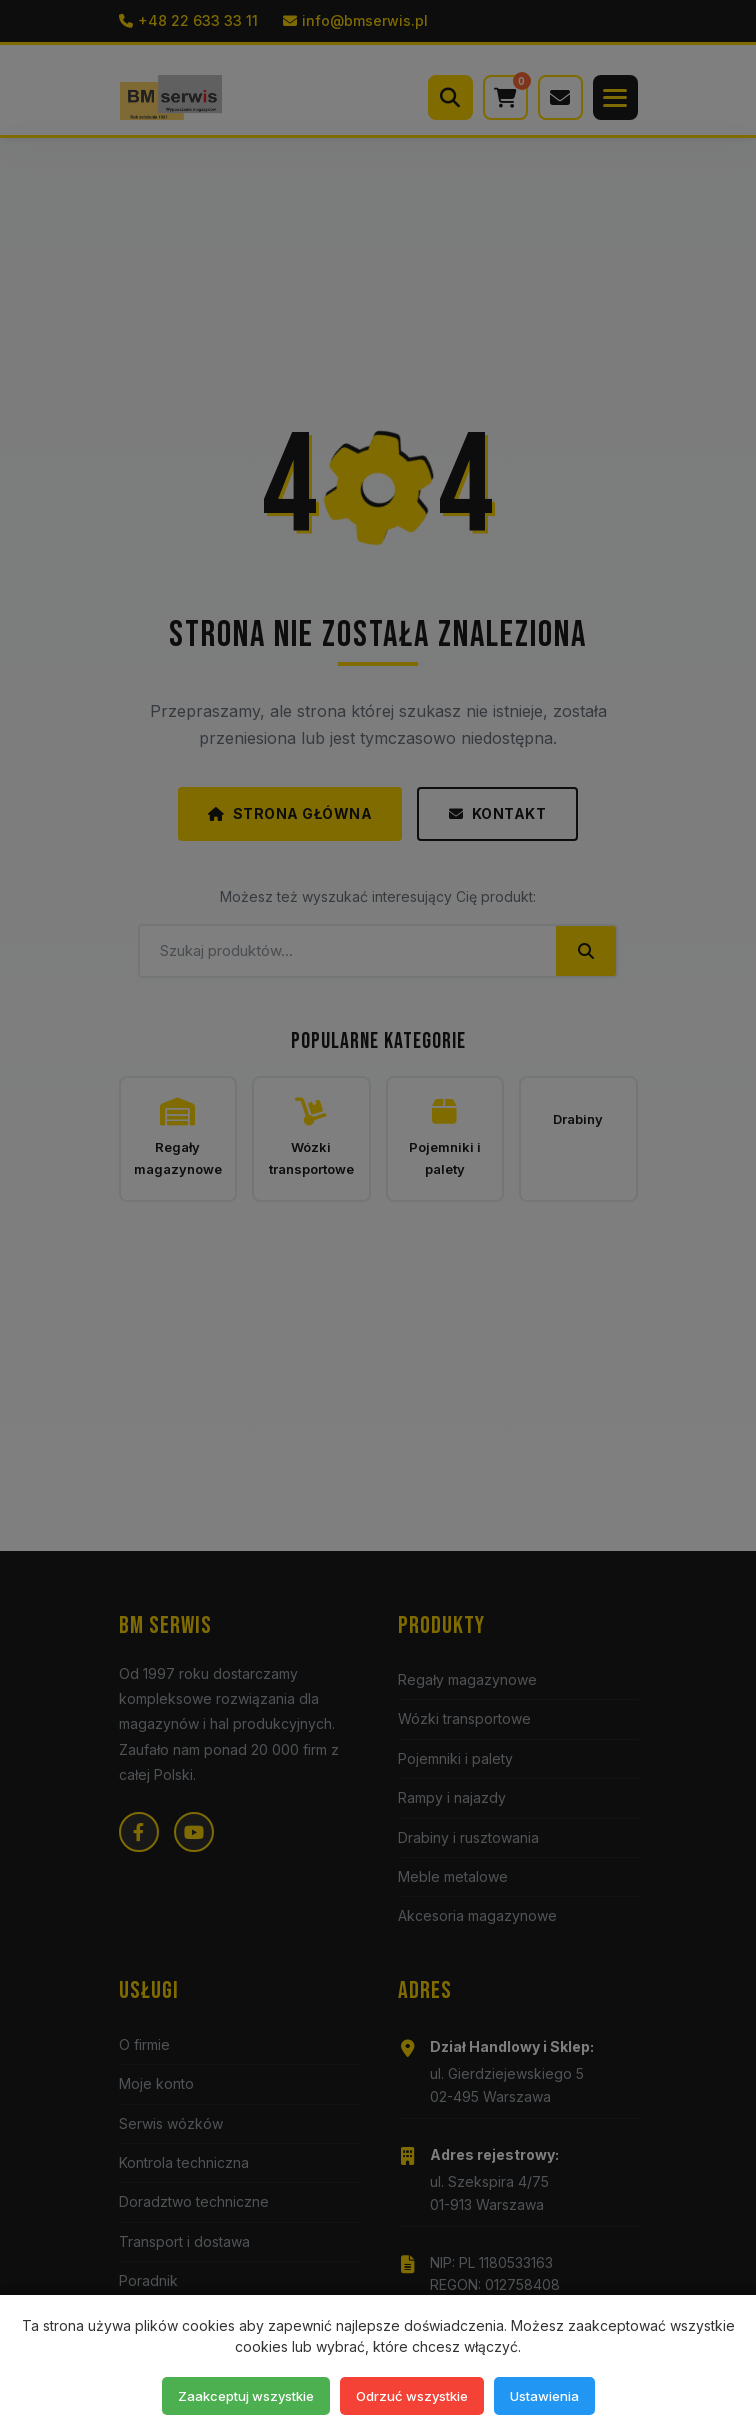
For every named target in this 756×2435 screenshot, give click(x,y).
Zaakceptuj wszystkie (246, 2396)
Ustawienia (544, 2396)
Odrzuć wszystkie (412, 2396)
